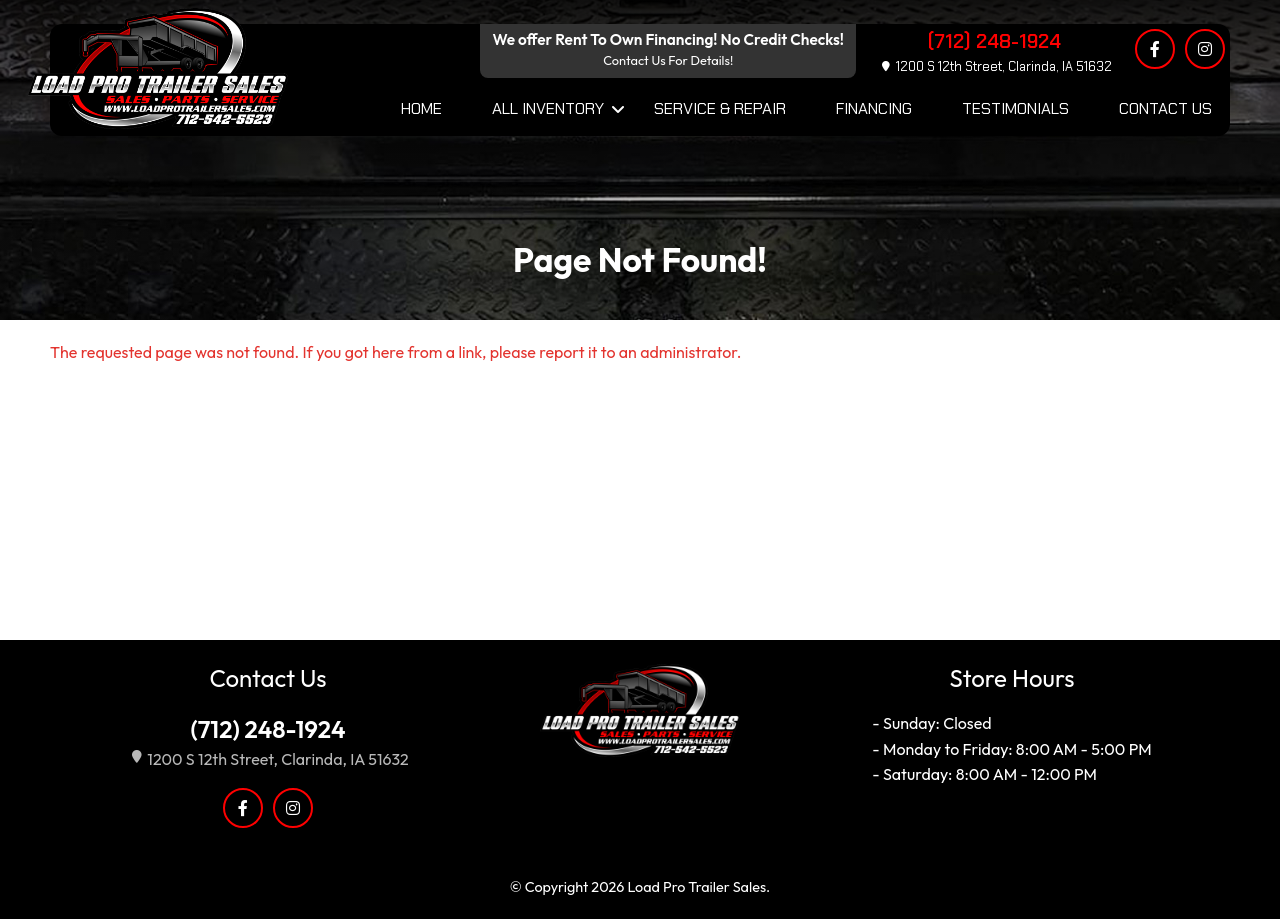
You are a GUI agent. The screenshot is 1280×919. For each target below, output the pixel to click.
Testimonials (1015, 108)
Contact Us (1165, 108)
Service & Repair (720, 108)
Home (421, 108)
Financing (874, 108)
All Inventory (548, 108)
